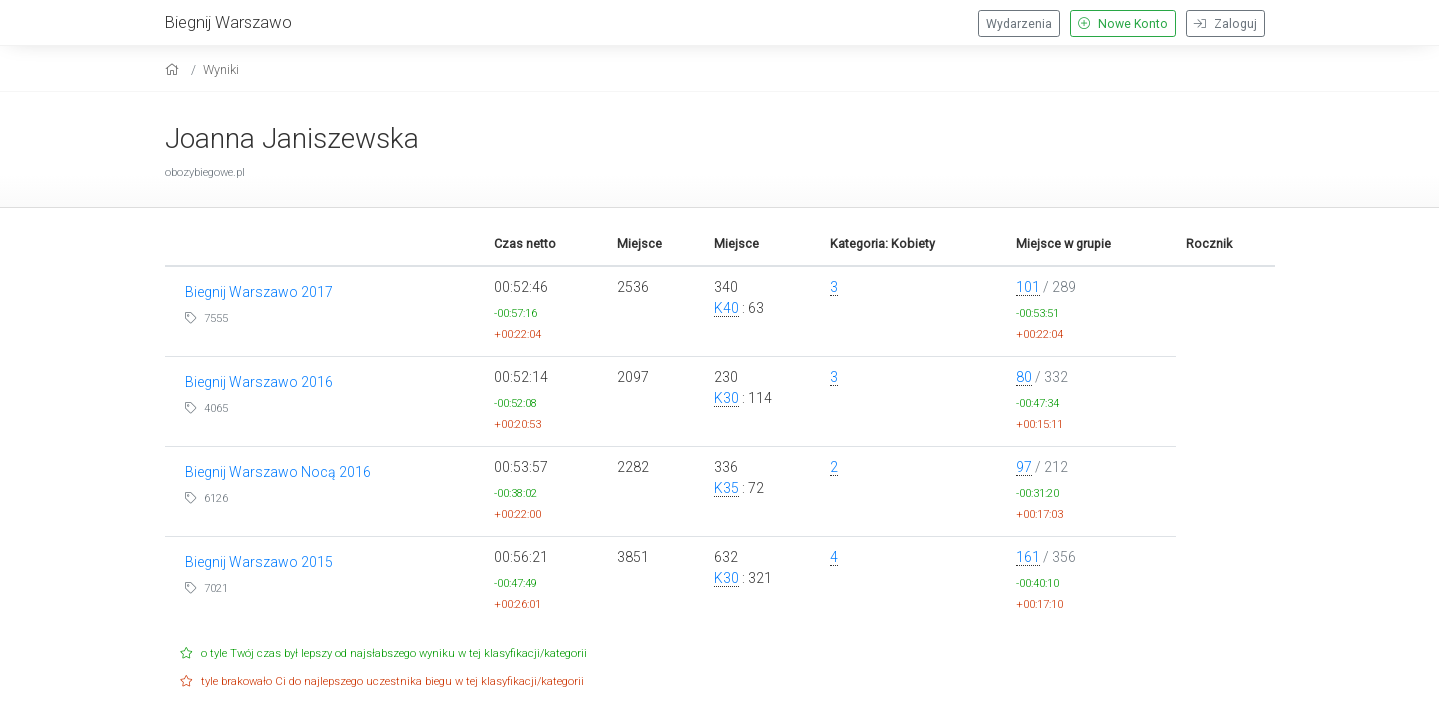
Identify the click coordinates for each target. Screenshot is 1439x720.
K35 (726, 488)
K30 (726, 398)
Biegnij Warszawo (228, 22)
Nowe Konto (1123, 24)
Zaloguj (1225, 24)
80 (1024, 377)
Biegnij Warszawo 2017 (259, 292)
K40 (726, 308)
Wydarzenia (1019, 24)
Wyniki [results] (221, 69)
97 (1024, 467)
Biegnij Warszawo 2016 (259, 382)
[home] (174, 69)
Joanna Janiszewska (292, 138)
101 (1028, 287)
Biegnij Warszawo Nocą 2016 (278, 472)
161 (1028, 557)
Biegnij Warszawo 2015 (259, 562)
